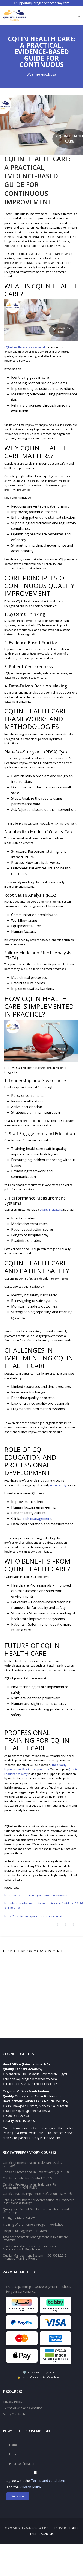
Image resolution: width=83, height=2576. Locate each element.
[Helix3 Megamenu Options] (74, 15)
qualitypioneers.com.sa (20, 2121)
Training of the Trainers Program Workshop (33, 2224)
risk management (36, 1518)
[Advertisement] (40, 1997)
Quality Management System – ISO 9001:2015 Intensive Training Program (35, 2256)
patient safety (57, 1485)
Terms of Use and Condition (22, 2408)
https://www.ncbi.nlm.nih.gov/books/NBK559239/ (35, 1895)
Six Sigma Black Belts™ (19, 2218)
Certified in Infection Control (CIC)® (27, 2178)
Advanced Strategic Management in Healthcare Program (35, 2238)
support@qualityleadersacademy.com (42, 3)
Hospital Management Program (25, 2231)
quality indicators (51, 1210)
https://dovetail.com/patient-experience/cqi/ (33, 1916)
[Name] (35, 2444)
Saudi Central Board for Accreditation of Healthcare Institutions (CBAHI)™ (38, 2201)
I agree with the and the (37, 2479)
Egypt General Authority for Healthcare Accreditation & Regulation (29, 2247)
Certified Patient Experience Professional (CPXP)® (37, 2194)
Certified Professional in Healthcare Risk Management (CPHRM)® (30, 2185)
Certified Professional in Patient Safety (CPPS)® (36, 2172)
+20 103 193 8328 (46, 2084)
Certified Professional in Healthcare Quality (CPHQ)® (32, 2164)
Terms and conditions (48, 2480)
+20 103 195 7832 (17, 2084)
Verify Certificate (14, 2414)
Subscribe (17, 2496)
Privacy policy (30, 2487)
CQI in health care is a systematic (25, 347)
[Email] (35, 2454)
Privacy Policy (12, 2402)
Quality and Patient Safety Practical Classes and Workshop (36, 2210)
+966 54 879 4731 (17, 2116)
